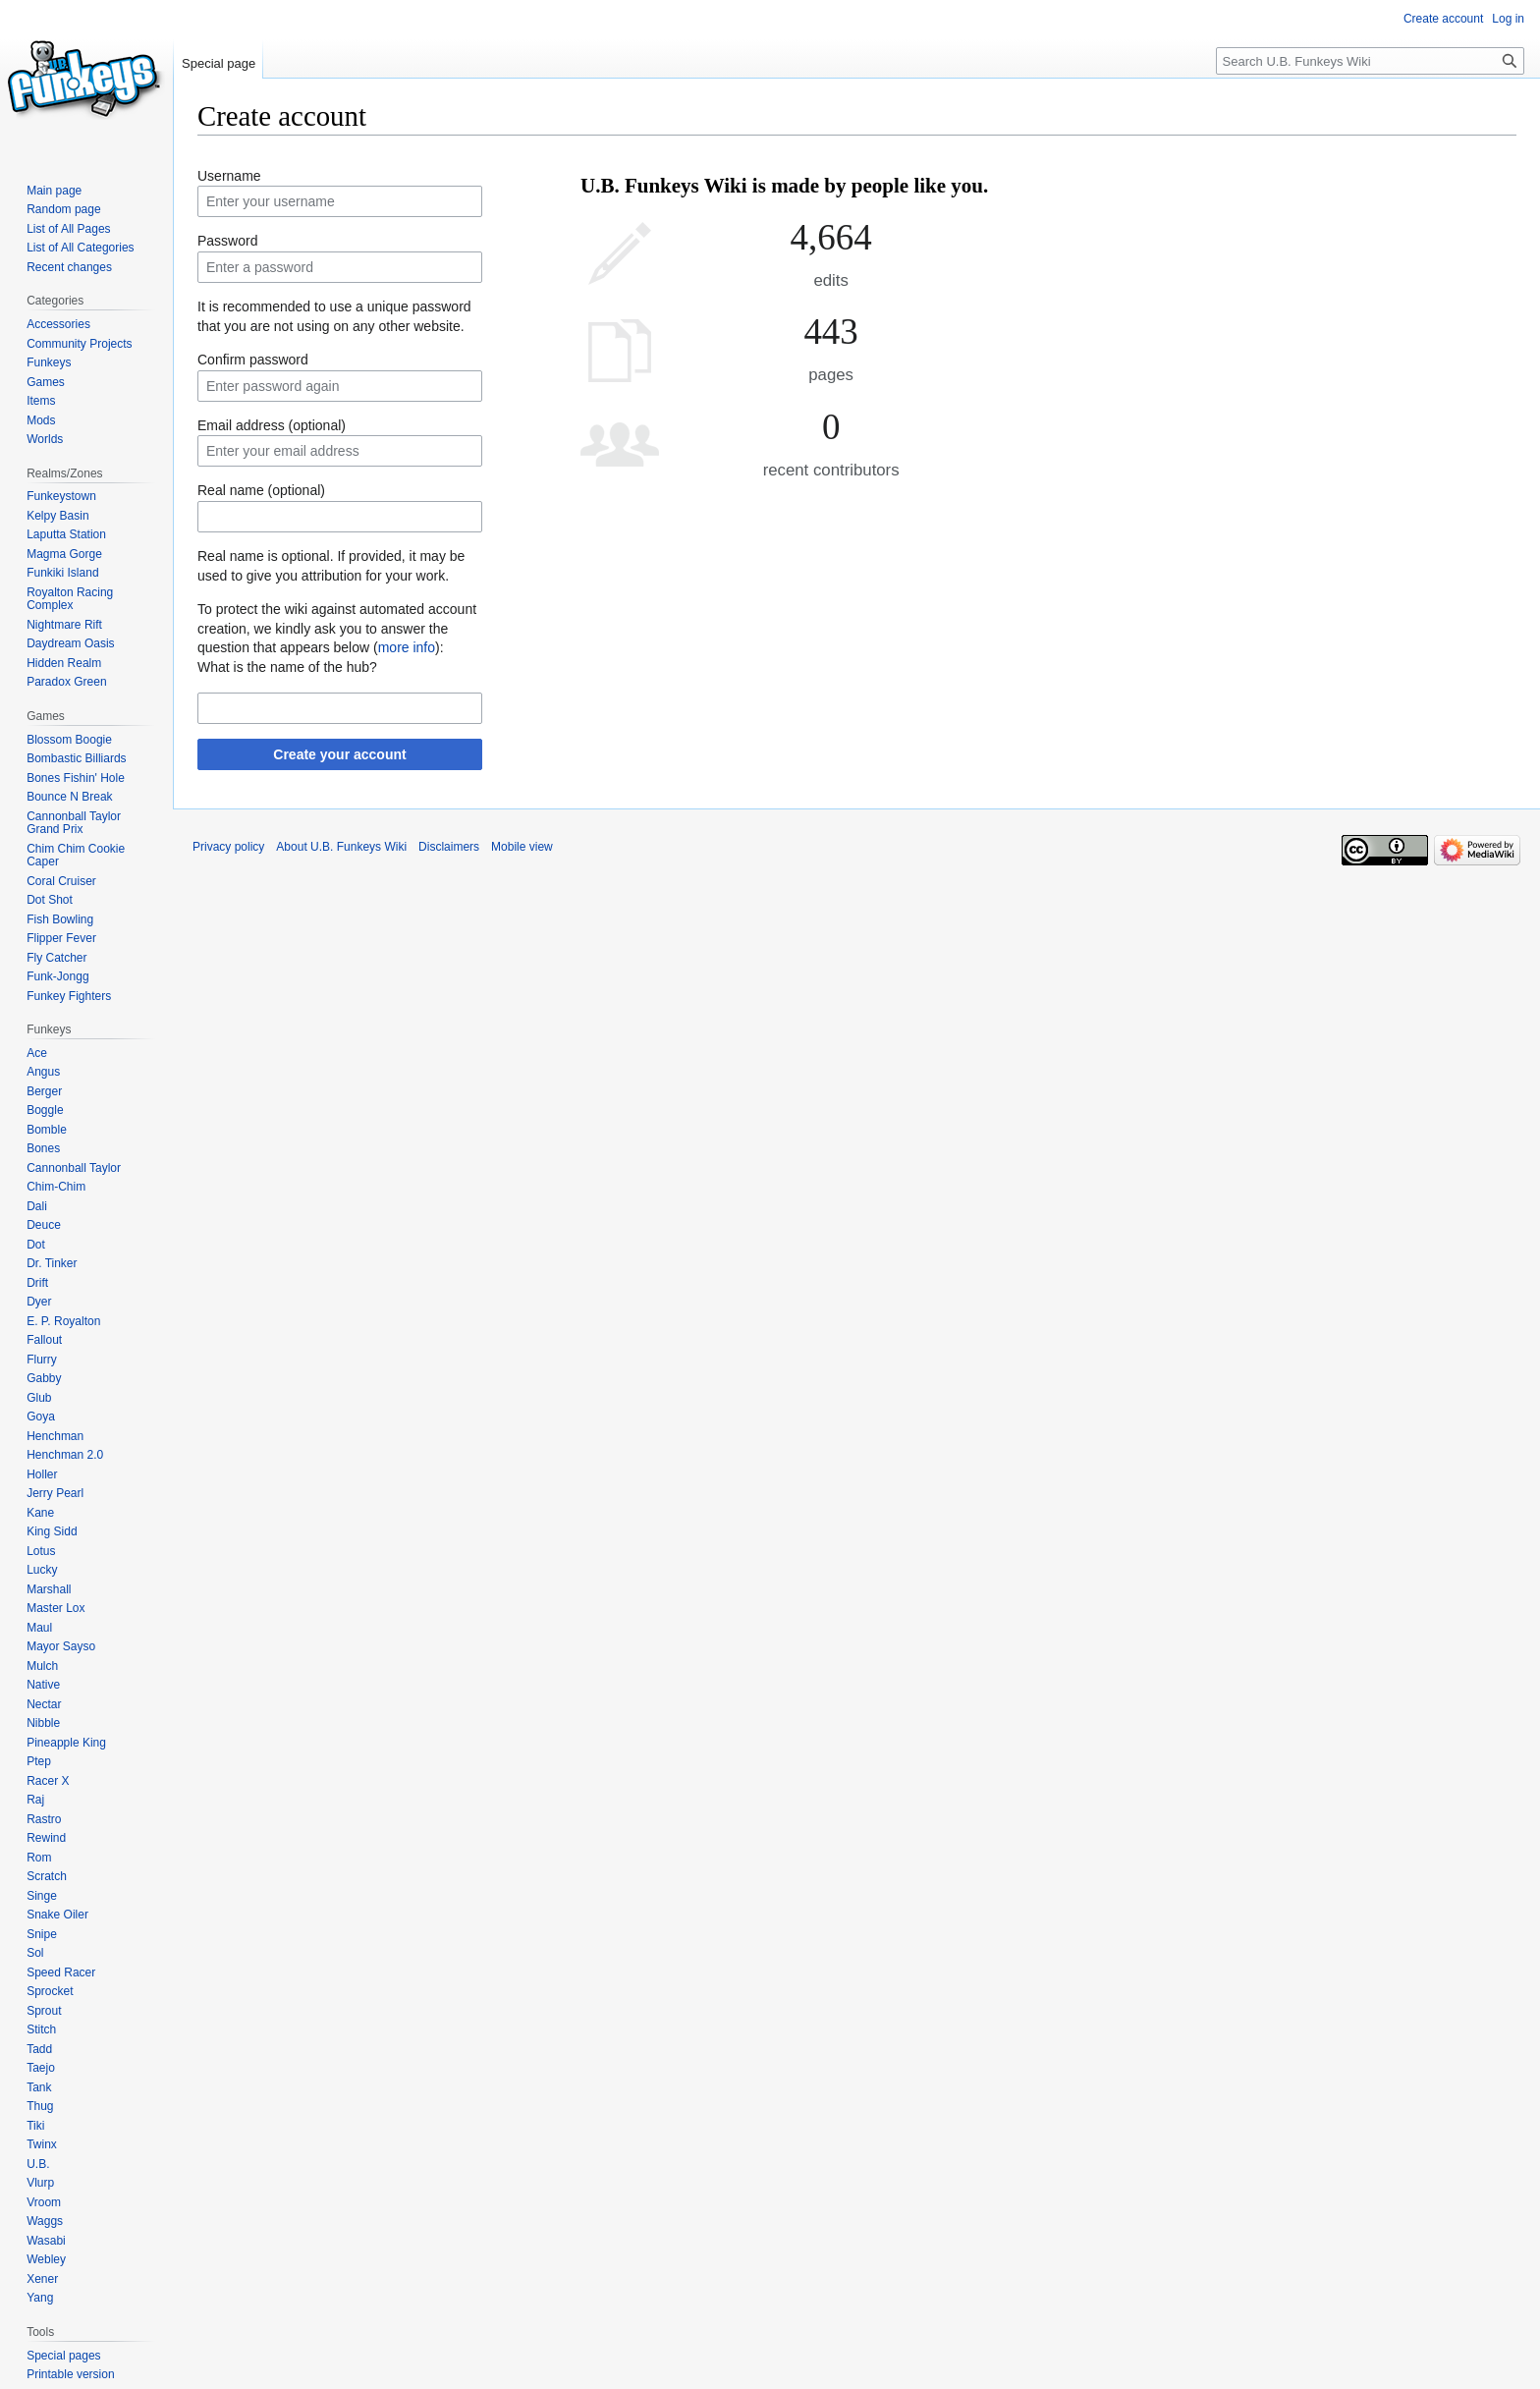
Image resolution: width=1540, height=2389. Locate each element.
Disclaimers (448, 847)
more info (406, 647)
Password (227, 241)
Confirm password (252, 359)
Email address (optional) (271, 425)
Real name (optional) (261, 490)
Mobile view (522, 847)
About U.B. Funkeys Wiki (341, 847)
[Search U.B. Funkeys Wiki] (1370, 61)
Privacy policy (228, 847)
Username (229, 176)
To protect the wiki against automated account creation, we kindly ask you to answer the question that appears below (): (336, 628)
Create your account (339, 754)
